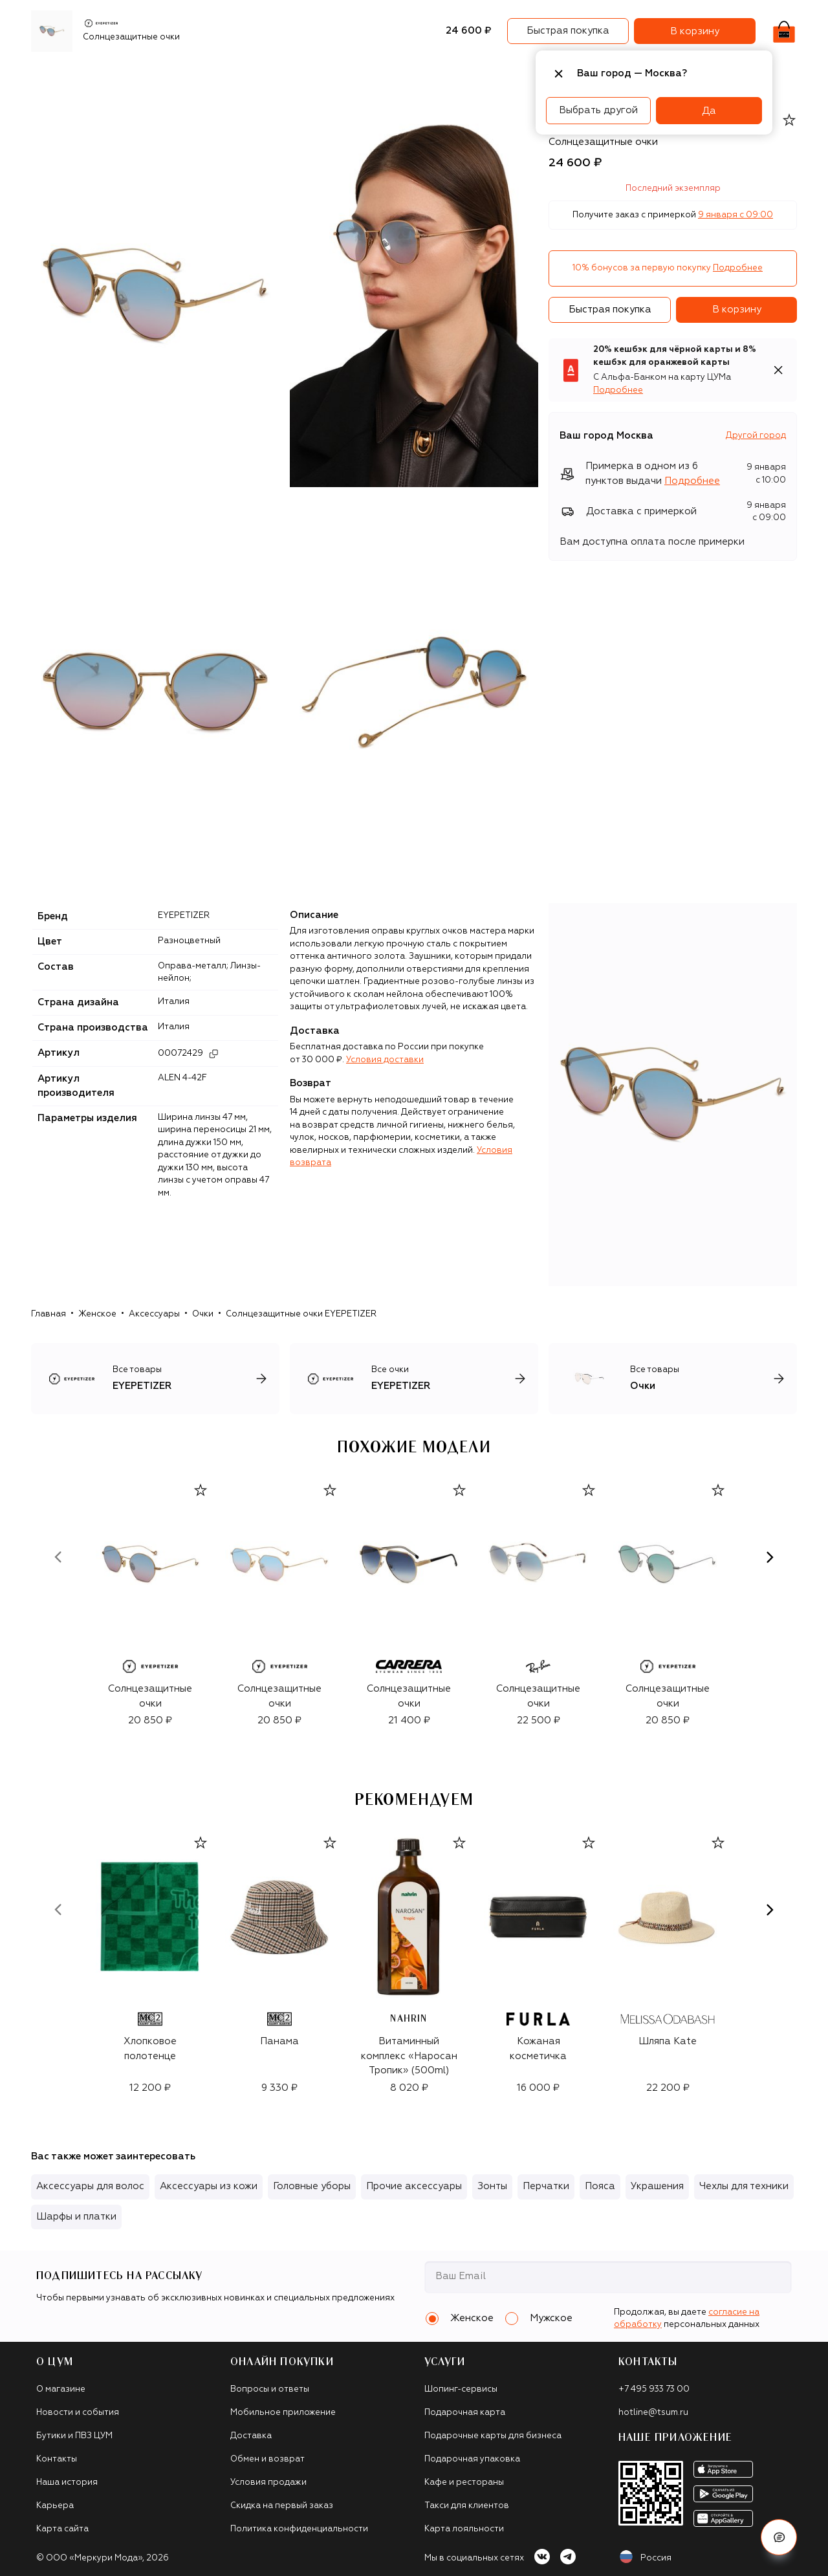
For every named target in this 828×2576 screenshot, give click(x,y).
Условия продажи (268, 2482)
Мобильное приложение (283, 2412)
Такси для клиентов (466, 2506)
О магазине (60, 2389)
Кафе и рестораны (464, 2482)
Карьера (55, 2506)
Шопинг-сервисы (460, 2389)
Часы (471, 74)
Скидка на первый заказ (281, 2506)
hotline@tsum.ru (653, 2412)
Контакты (56, 2459)
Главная (48, 1314)
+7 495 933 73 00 (654, 2389)
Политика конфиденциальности (299, 2529)
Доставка (251, 2436)
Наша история (67, 2482)
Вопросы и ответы (269, 2389)
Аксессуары (309, 74)
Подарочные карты (399, 74)
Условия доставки (385, 1060)
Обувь (209, 74)
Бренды (110, 74)
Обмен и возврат (267, 2459)
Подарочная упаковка (472, 2459)
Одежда (162, 74)
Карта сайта (62, 2529)
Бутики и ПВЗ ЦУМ (74, 2436)
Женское (97, 1314)
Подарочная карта (464, 2412)
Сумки (252, 74)
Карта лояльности (464, 2529)
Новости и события (77, 2412)
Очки (202, 1314)
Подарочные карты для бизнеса (492, 2436)
